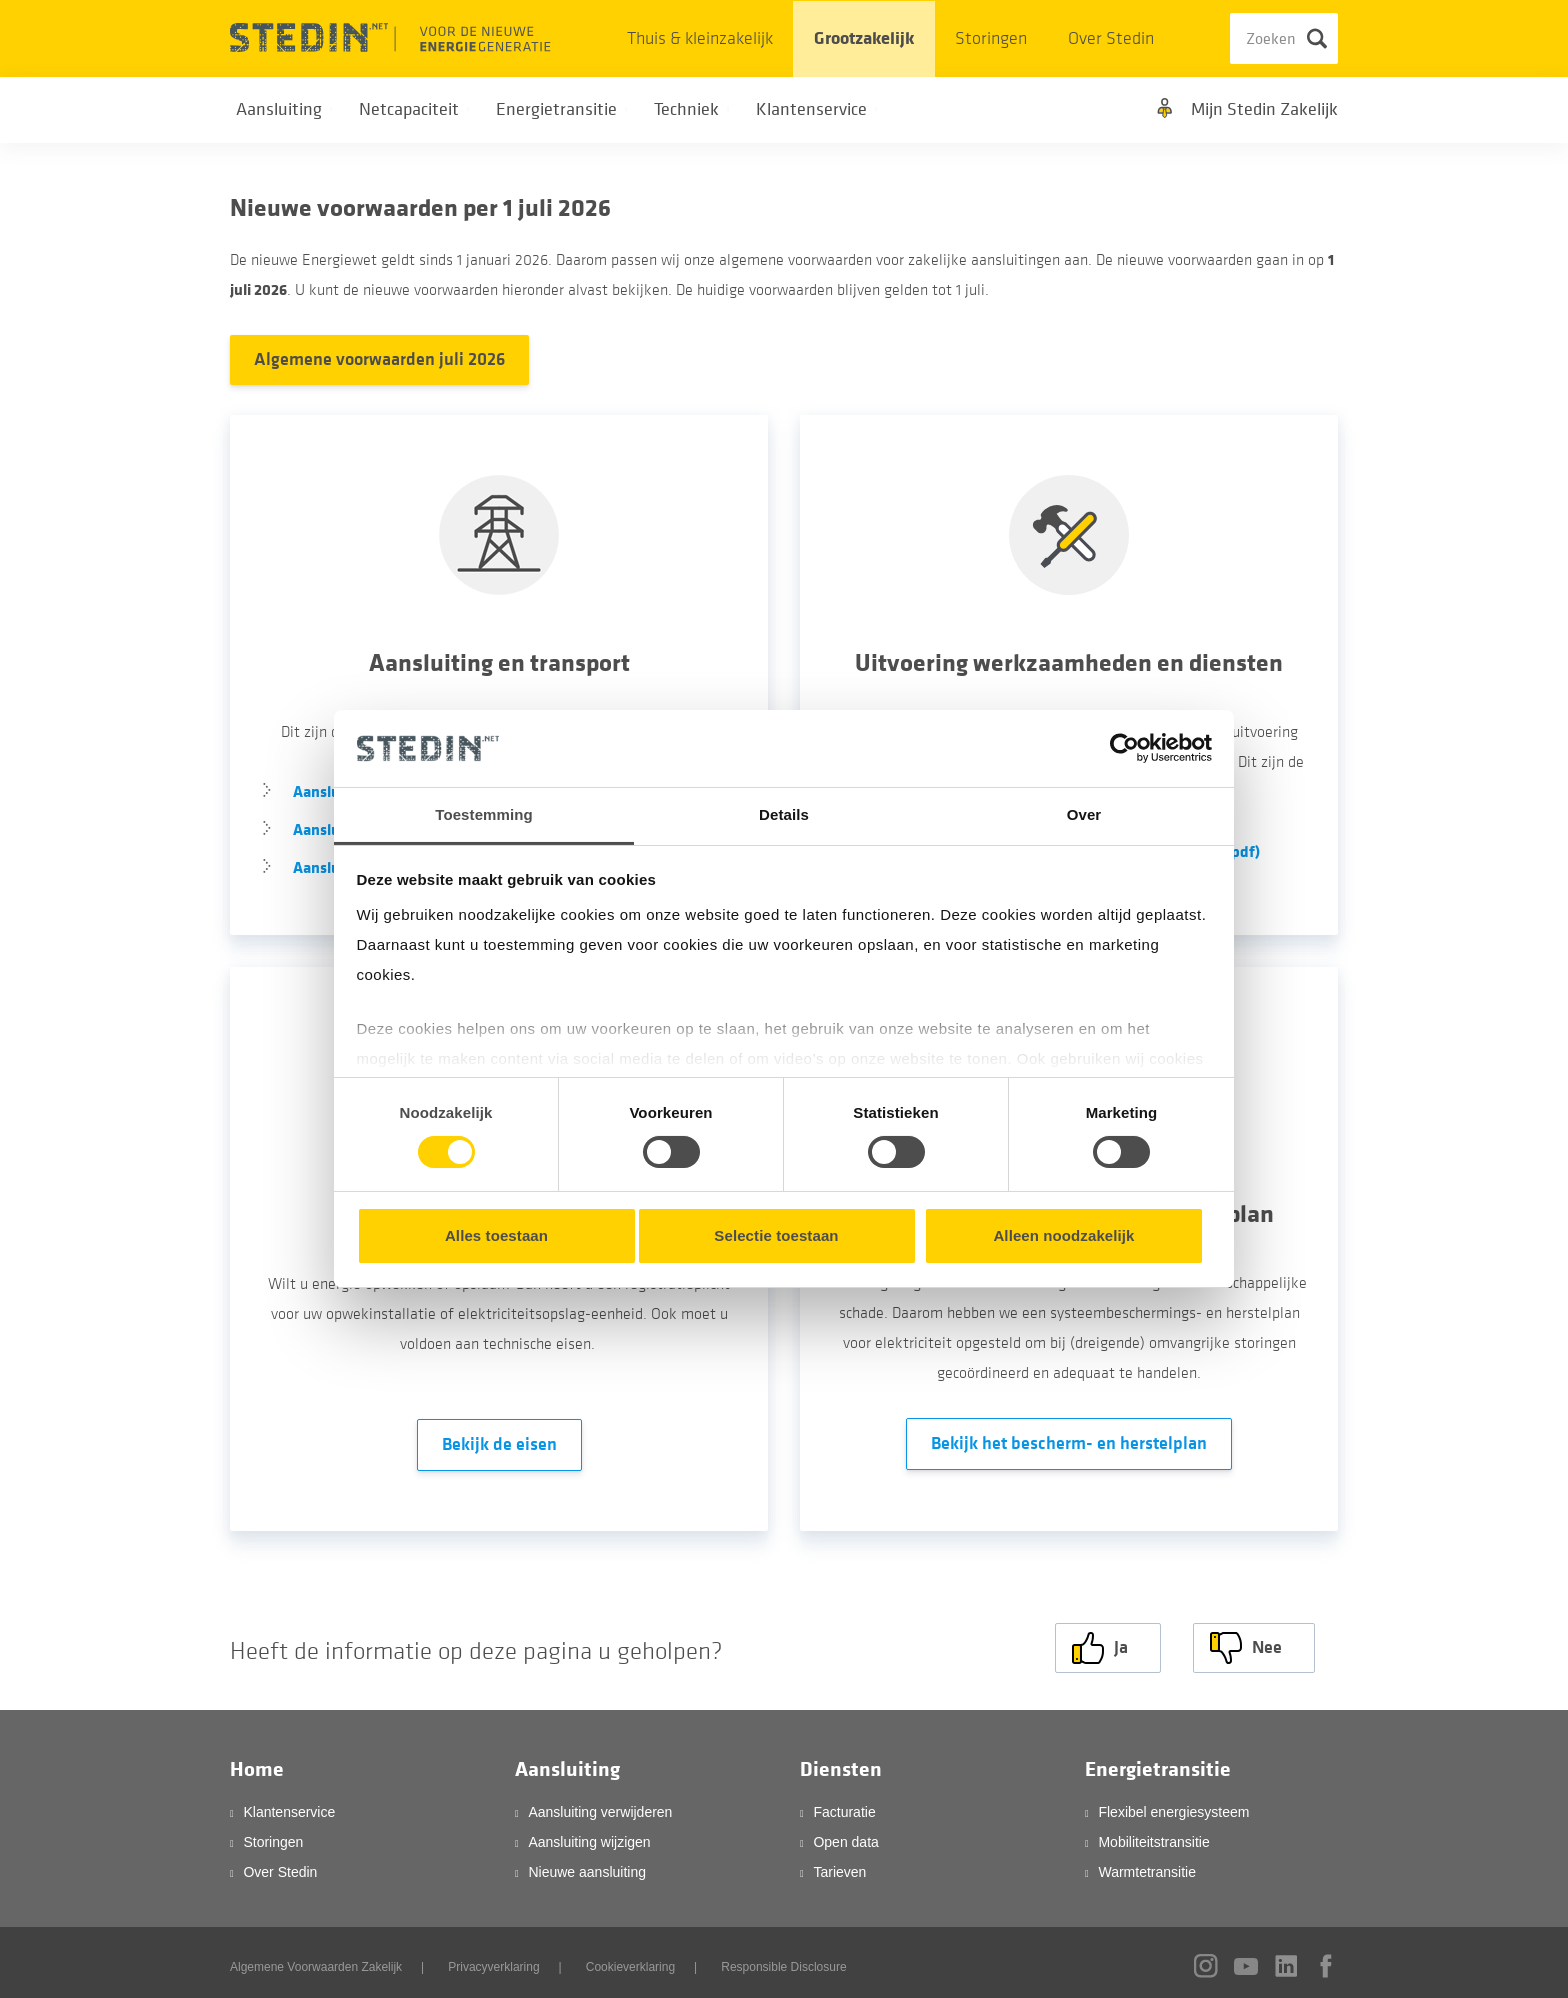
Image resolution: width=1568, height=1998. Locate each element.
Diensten (841, 1762)
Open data (845, 1835)
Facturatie (844, 1805)
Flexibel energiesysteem (1173, 1805)
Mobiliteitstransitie (1153, 1835)
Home (257, 1762)
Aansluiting (567, 1762)
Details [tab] (784, 814)
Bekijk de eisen (499, 1444)
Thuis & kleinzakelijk (700, 38)
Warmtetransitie (1147, 1865)
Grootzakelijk (864, 38)
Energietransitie (1158, 1762)
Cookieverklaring (630, 1960)
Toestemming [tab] (484, 814)
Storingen (991, 38)
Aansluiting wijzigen (589, 1835)
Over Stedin (1111, 38)
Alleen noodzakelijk (1063, 1235)
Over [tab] (1084, 814)
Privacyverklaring (493, 1960)
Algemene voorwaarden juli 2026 (379, 359)
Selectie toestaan (776, 1235)
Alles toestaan (496, 1235)
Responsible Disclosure (783, 1960)
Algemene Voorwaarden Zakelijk (316, 1960)
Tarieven (839, 1865)
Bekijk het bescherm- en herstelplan (1069, 1443)
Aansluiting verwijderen (600, 1805)
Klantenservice (289, 1805)
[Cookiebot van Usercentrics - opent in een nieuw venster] (1124, 748)
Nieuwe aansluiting (587, 1865)
